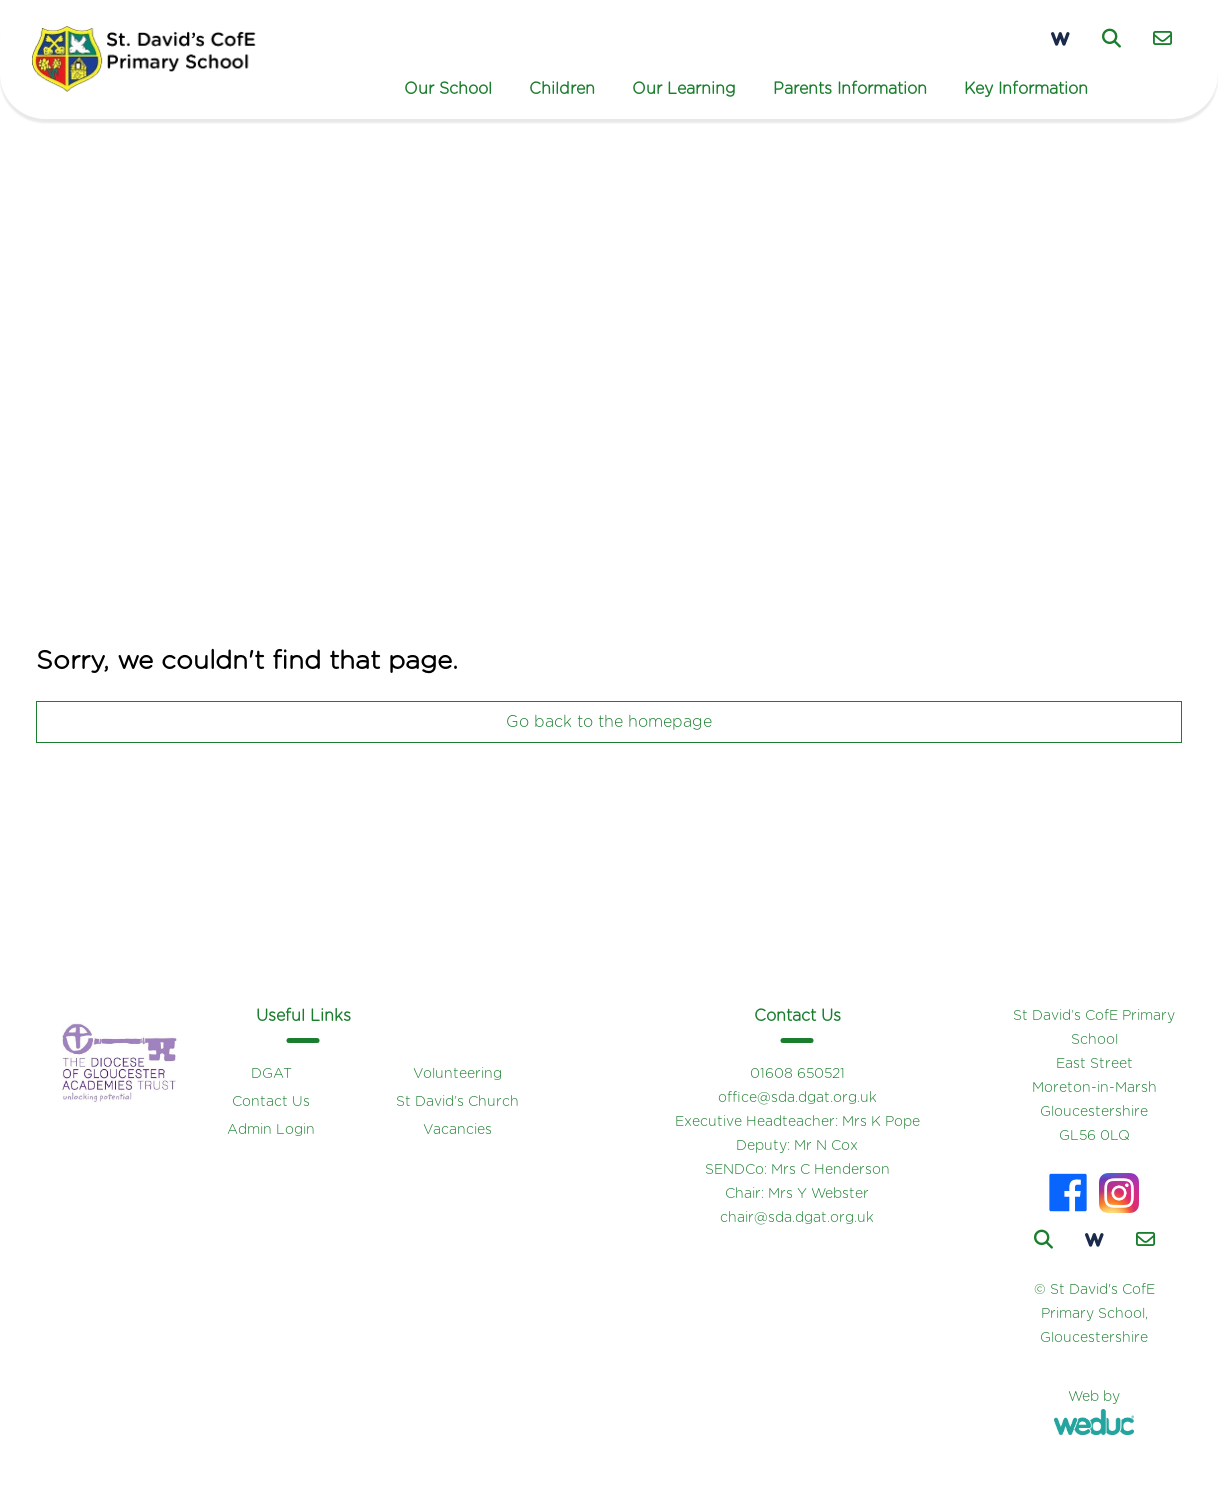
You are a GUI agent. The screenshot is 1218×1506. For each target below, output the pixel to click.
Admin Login (271, 1130)
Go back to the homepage (609, 722)
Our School (448, 89)
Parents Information (850, 89)
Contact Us (271, 1102)
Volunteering (457, 1074)
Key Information (1026, 89)
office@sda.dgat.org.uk (797, 1098)
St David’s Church (457, 1102)
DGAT (271, 1074)
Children (562, 89)
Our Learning (684, 89)
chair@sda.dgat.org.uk (797, 1218)
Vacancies (457, 1130)
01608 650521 (797, 1074)
